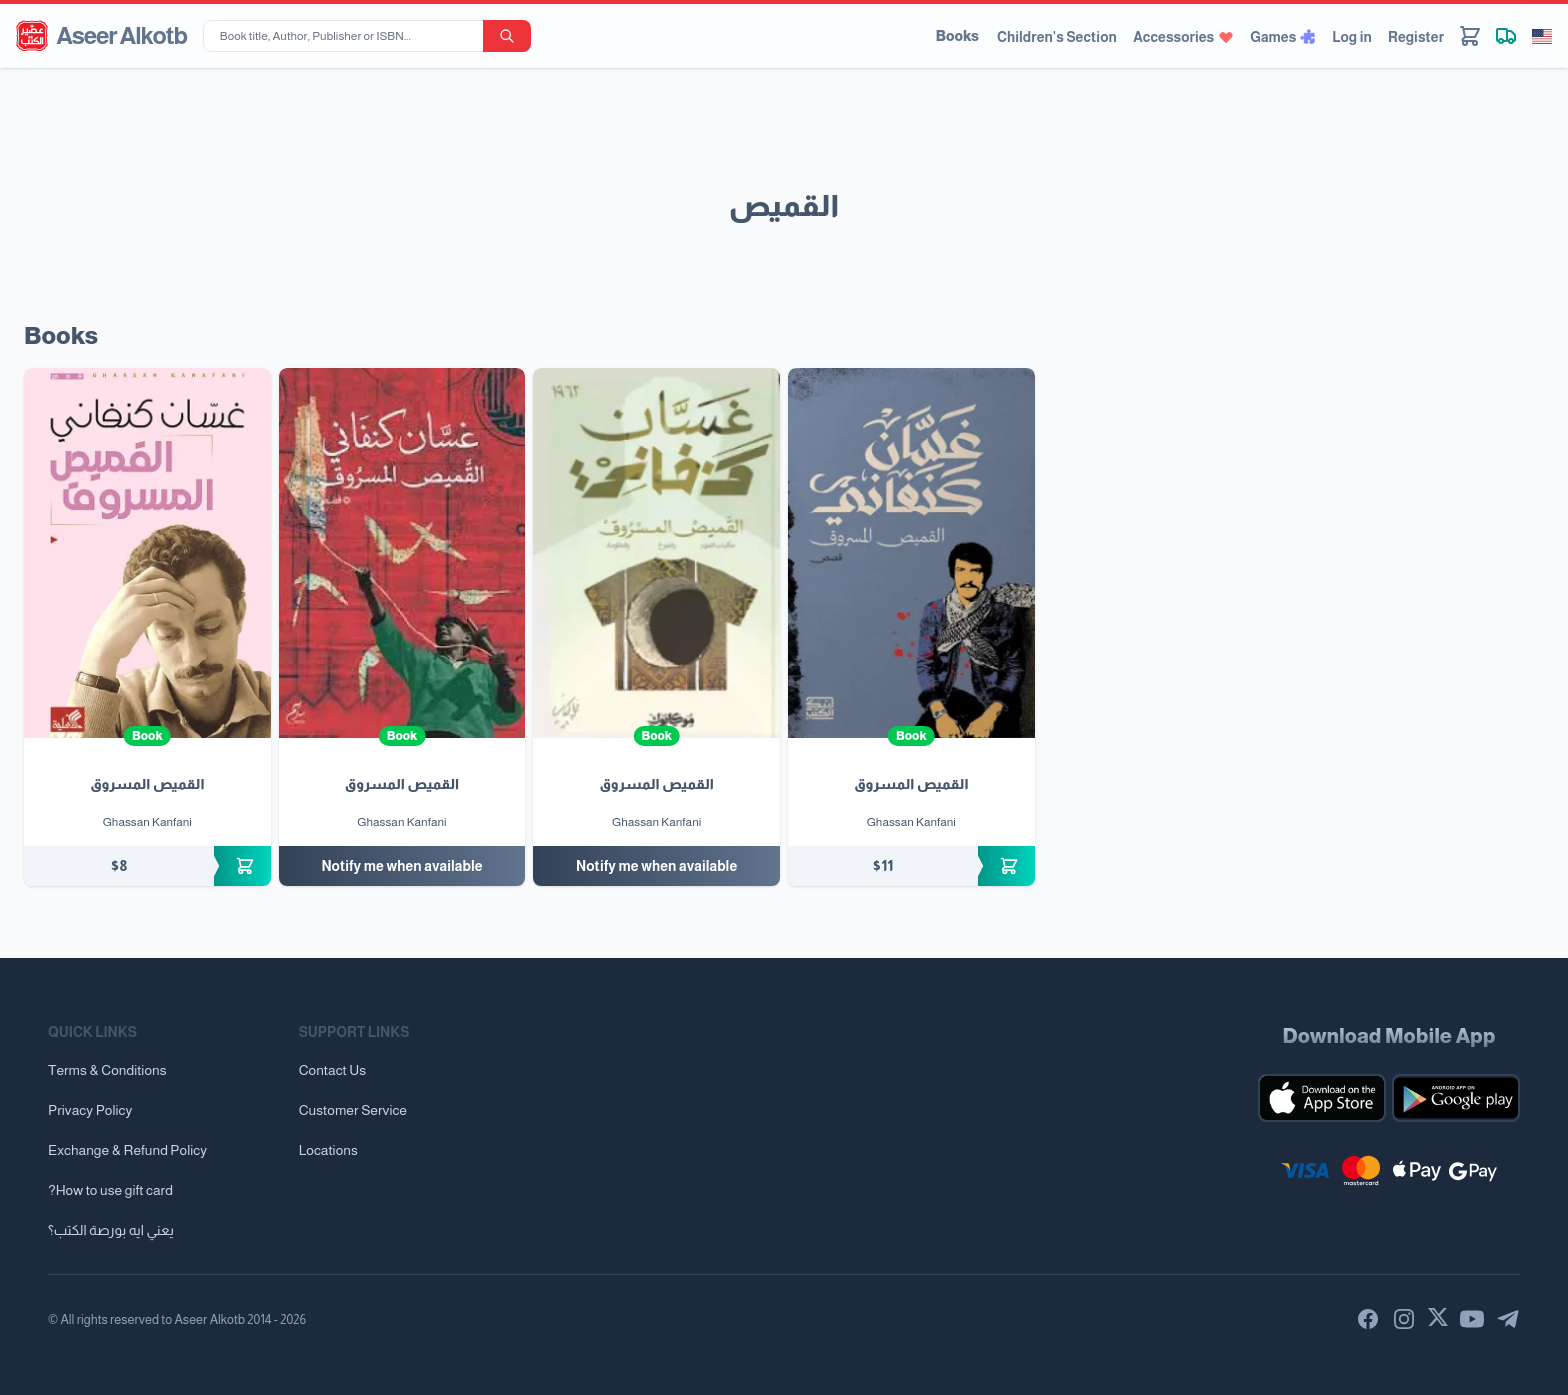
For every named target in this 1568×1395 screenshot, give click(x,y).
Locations (328, 1150)
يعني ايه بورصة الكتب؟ (111, 1230)
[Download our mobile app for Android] (1456, 1098)
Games (1283, 37)
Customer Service (353, 1110)
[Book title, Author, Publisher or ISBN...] (347, 36)
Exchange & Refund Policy (127, 1150)
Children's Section (1057, 37)
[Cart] (1470, 36)
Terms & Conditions (107, 1070)
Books (957, 36)
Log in (1352, 37)
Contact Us (332, 1070)
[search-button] (507, 36)
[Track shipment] (1506, 36)
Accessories (1183, 37)
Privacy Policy (90, 1110)
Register (1416, 37)
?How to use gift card (110, 1190)
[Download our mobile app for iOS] (1322, 1098)
